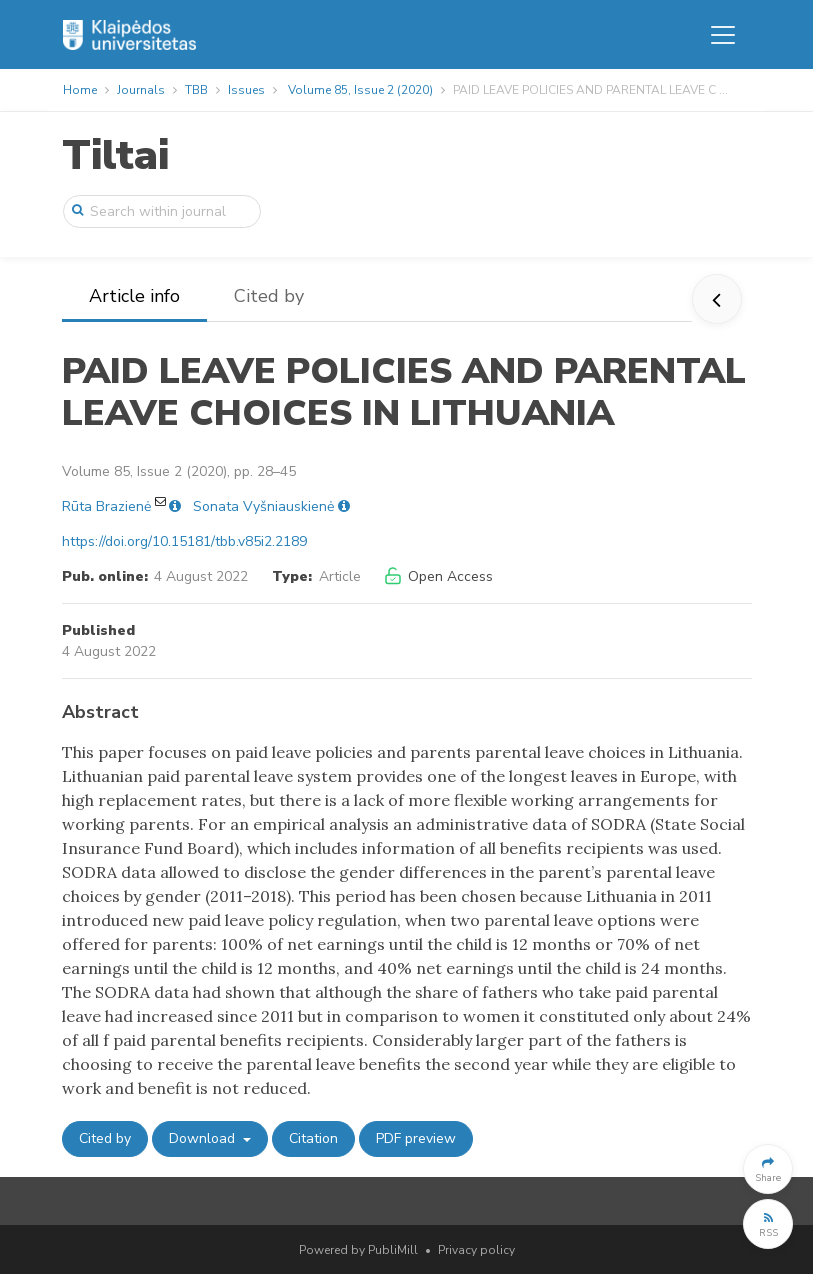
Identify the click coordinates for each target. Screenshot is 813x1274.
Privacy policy (476, 1250)
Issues (246, 90)
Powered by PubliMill (358, 1250)
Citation (313, 1138)
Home (80, 90)
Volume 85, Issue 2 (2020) (360, 90)
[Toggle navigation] (723, 35)
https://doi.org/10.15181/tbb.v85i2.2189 (184, 541)
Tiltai (115, 155)
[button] (768, 1169)
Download (204, 1138)
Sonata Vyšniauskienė (263, 506)
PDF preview (416, 1138)
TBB (196, 90)
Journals (141, 90)
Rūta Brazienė (106, 506)
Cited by (269, 296)
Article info (134, 296)
